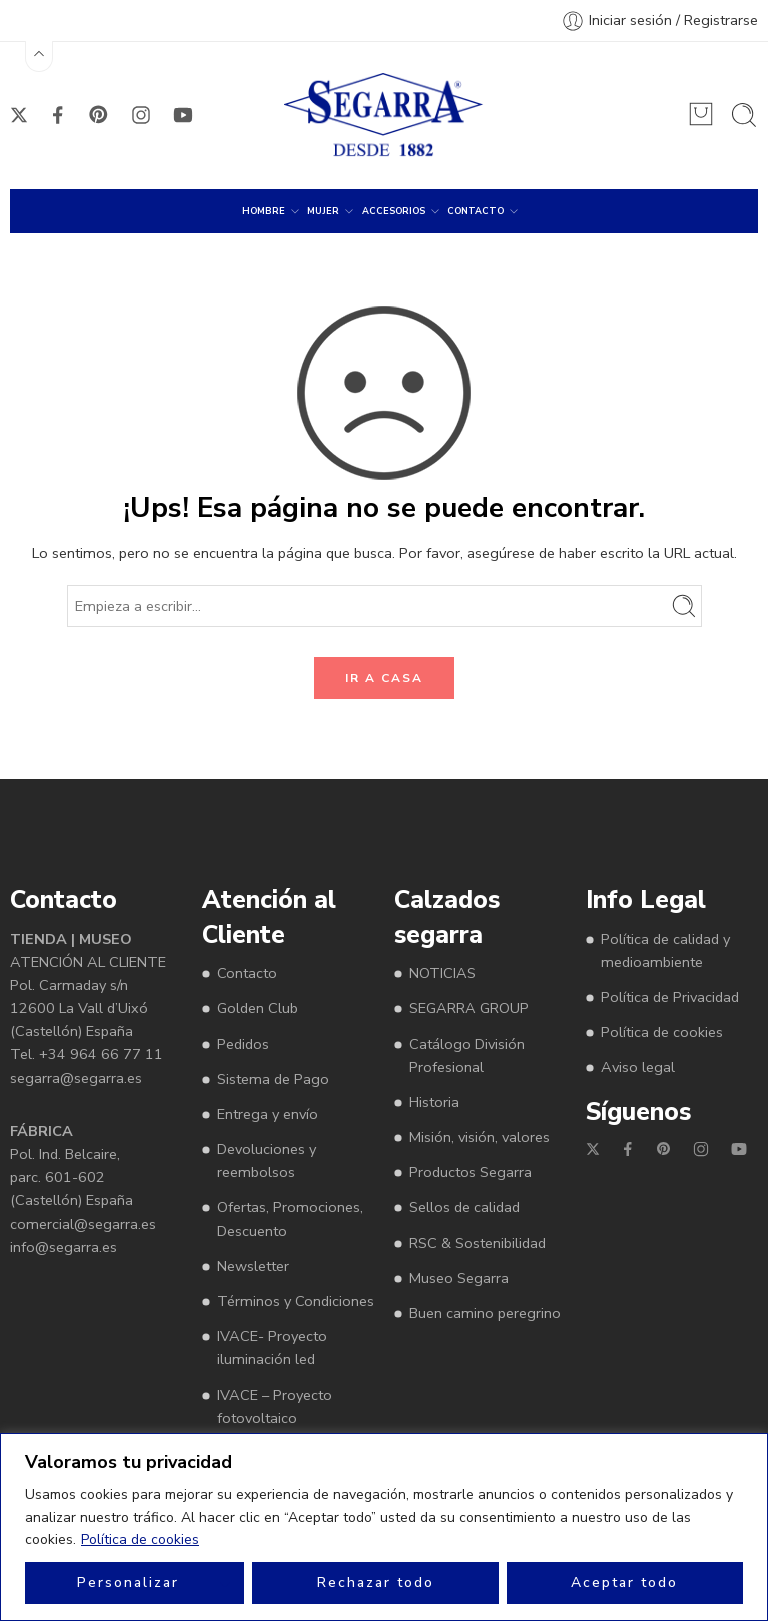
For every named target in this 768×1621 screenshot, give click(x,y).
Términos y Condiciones (295, 1301)
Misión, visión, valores (479, 1137)
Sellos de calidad (464, 1207)
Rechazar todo (375, 1582)
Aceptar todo (624, 1582)
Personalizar (128, 1582)
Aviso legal (638, 1067)
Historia (434, 1102)
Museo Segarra (459, 1278)
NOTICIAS (442, 973)
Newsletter (253, 1266)
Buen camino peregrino (485, 1313)
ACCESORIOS (393, 211)
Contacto (247, 973)
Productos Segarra (470, 1172)
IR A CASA (384, 678)
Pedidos (243, 1044)
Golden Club (257, 1008)
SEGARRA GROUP (469, 1008)
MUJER (323, 211)
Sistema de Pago (273, 1079)
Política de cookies (140, 1539)
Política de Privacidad (670, 997)
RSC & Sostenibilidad (477, 1243)
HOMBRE (263, 211)
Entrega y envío (267, 1114)
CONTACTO (475, 211)
